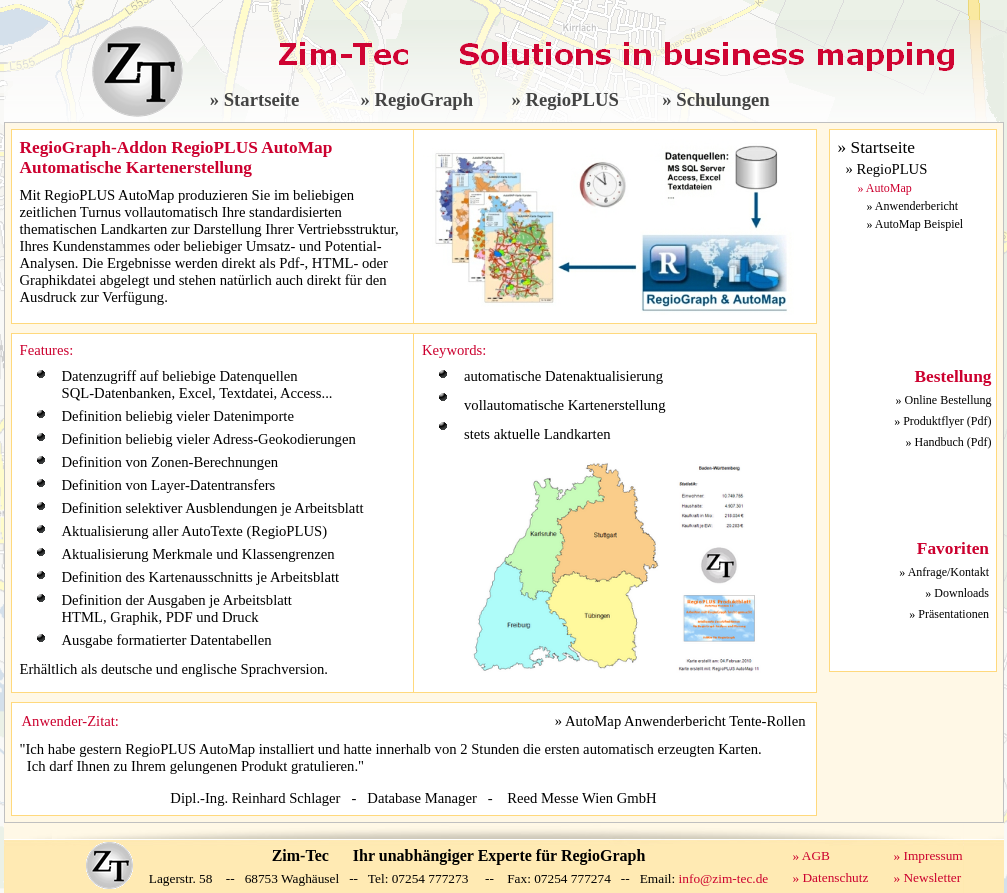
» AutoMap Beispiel (915, 224)
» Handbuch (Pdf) (949, 442)
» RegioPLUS (564, 99)
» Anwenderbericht (913, 206)
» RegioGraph (417, 99)
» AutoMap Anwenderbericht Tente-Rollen (680, 721)
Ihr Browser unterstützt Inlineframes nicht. (913, 592)
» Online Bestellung (944, 400)
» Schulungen (715, 99)
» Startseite (255, 99)
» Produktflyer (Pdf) (942, 421)
